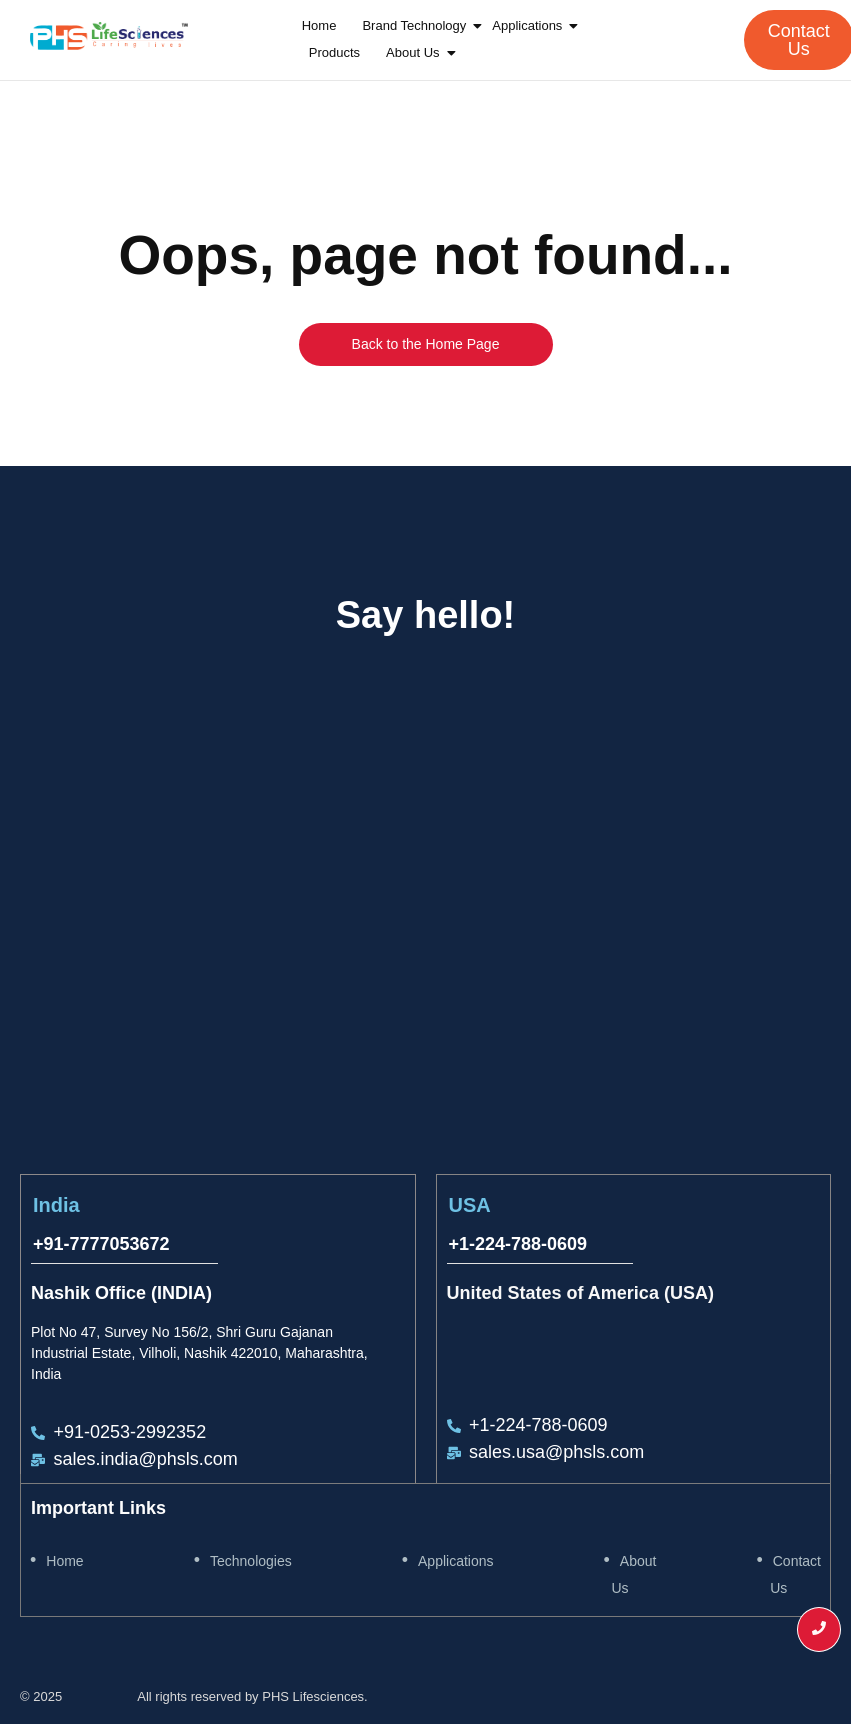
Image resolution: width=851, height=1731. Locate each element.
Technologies (251, 1561)
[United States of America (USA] (629, 904)
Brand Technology (417, 25)
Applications (530, 25)
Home (319, 25)
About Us (415, 52)
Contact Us (795, 1574)
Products (334, 52)
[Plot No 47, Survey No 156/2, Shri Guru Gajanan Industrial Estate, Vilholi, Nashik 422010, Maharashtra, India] (223, 904)
